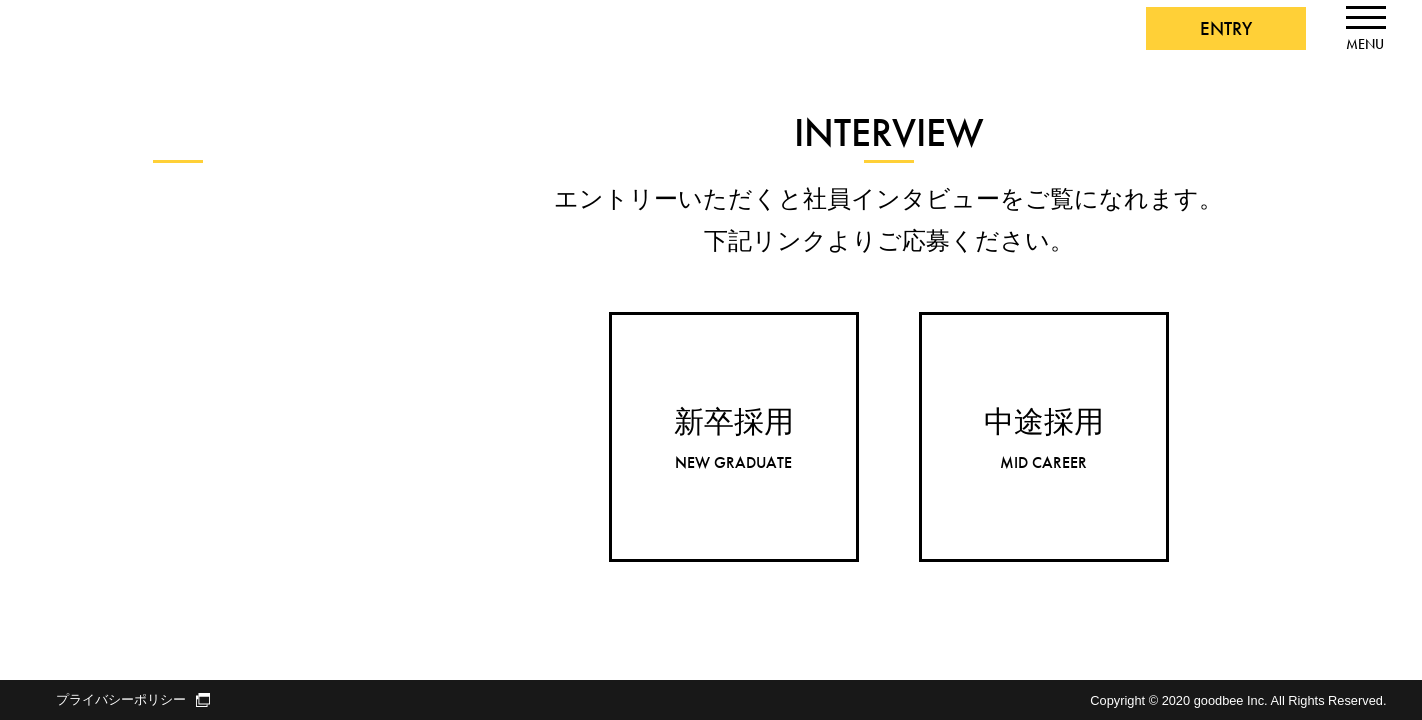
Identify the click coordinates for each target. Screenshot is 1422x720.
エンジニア (88, 291)
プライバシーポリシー (133, 700)
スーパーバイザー (112, 369)
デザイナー (88, 330)
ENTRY (1226, 28)
